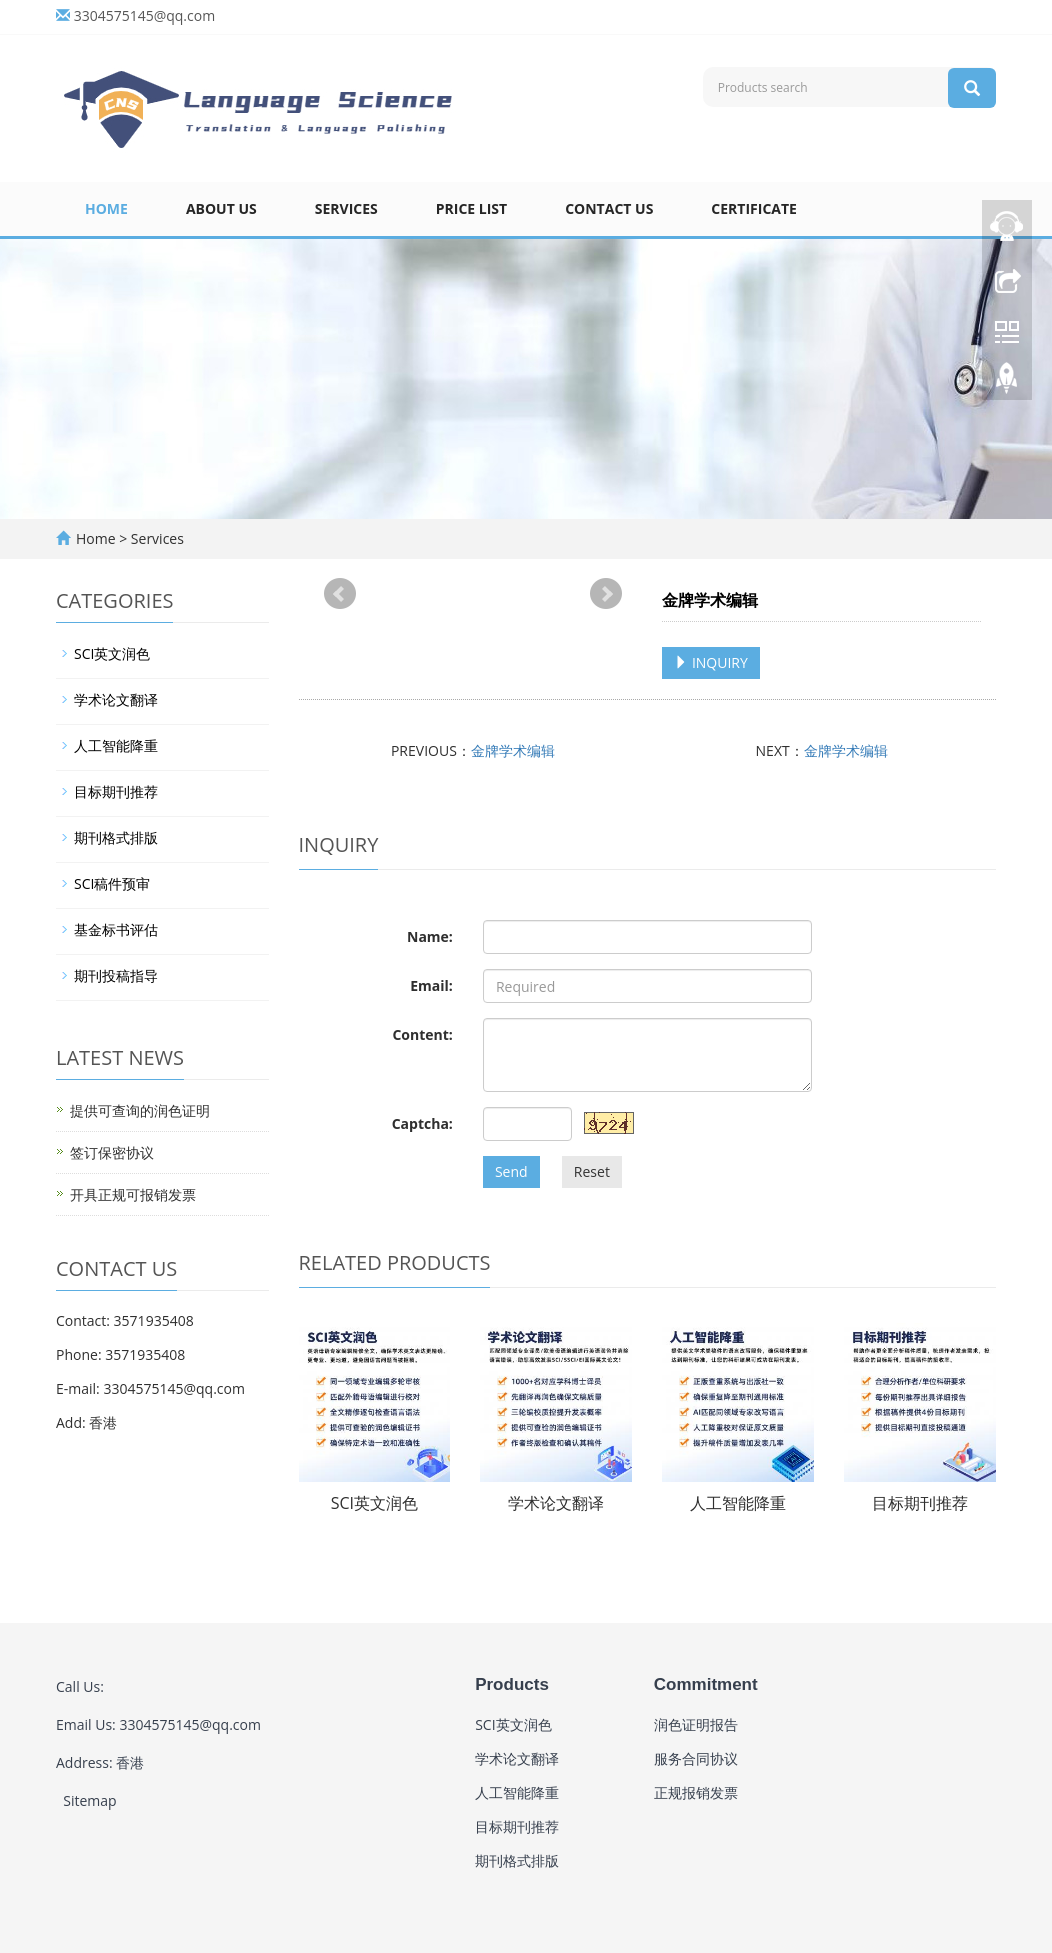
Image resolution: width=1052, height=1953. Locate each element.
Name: (430, 936)
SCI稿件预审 (112, 883)
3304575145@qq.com (145, 15)
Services (346, 208)
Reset (592, 1171)
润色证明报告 (696, 1724)
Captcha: (422, 1123)
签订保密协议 (112, 1152)
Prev (340, 594)
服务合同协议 (696, 1758)
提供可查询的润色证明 (140, 1110)
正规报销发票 (696, 1792)
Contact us (609, 208)
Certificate (754, 208)
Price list (471, 208)
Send (511, 1171)
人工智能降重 (738, 1503)
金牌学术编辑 (513, 750)
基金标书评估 (116, 929)
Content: (422, 1034)
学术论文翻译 (556, 1503)
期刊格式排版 (116, 837)
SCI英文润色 (374, 1503)
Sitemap (89, 1800)
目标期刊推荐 (920, 1503)
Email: (431, 985)
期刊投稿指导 (116, 975)
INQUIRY (711, 662)
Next (606, 594)
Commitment (706, 1684)
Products (512, 1684)
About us (221, 208)
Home (106, 208)
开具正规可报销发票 (133, 1194)
